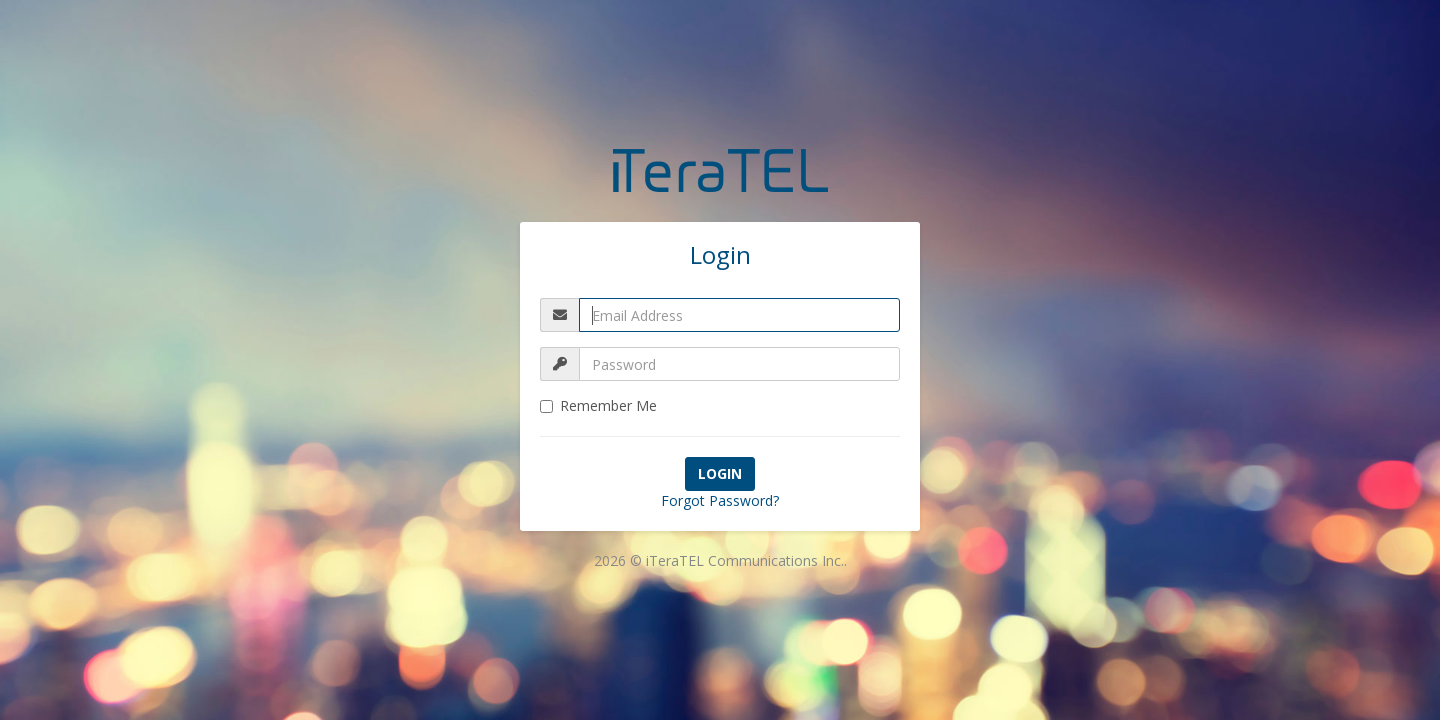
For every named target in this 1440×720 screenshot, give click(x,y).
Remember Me (598, 405)
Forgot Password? (720, 500)
